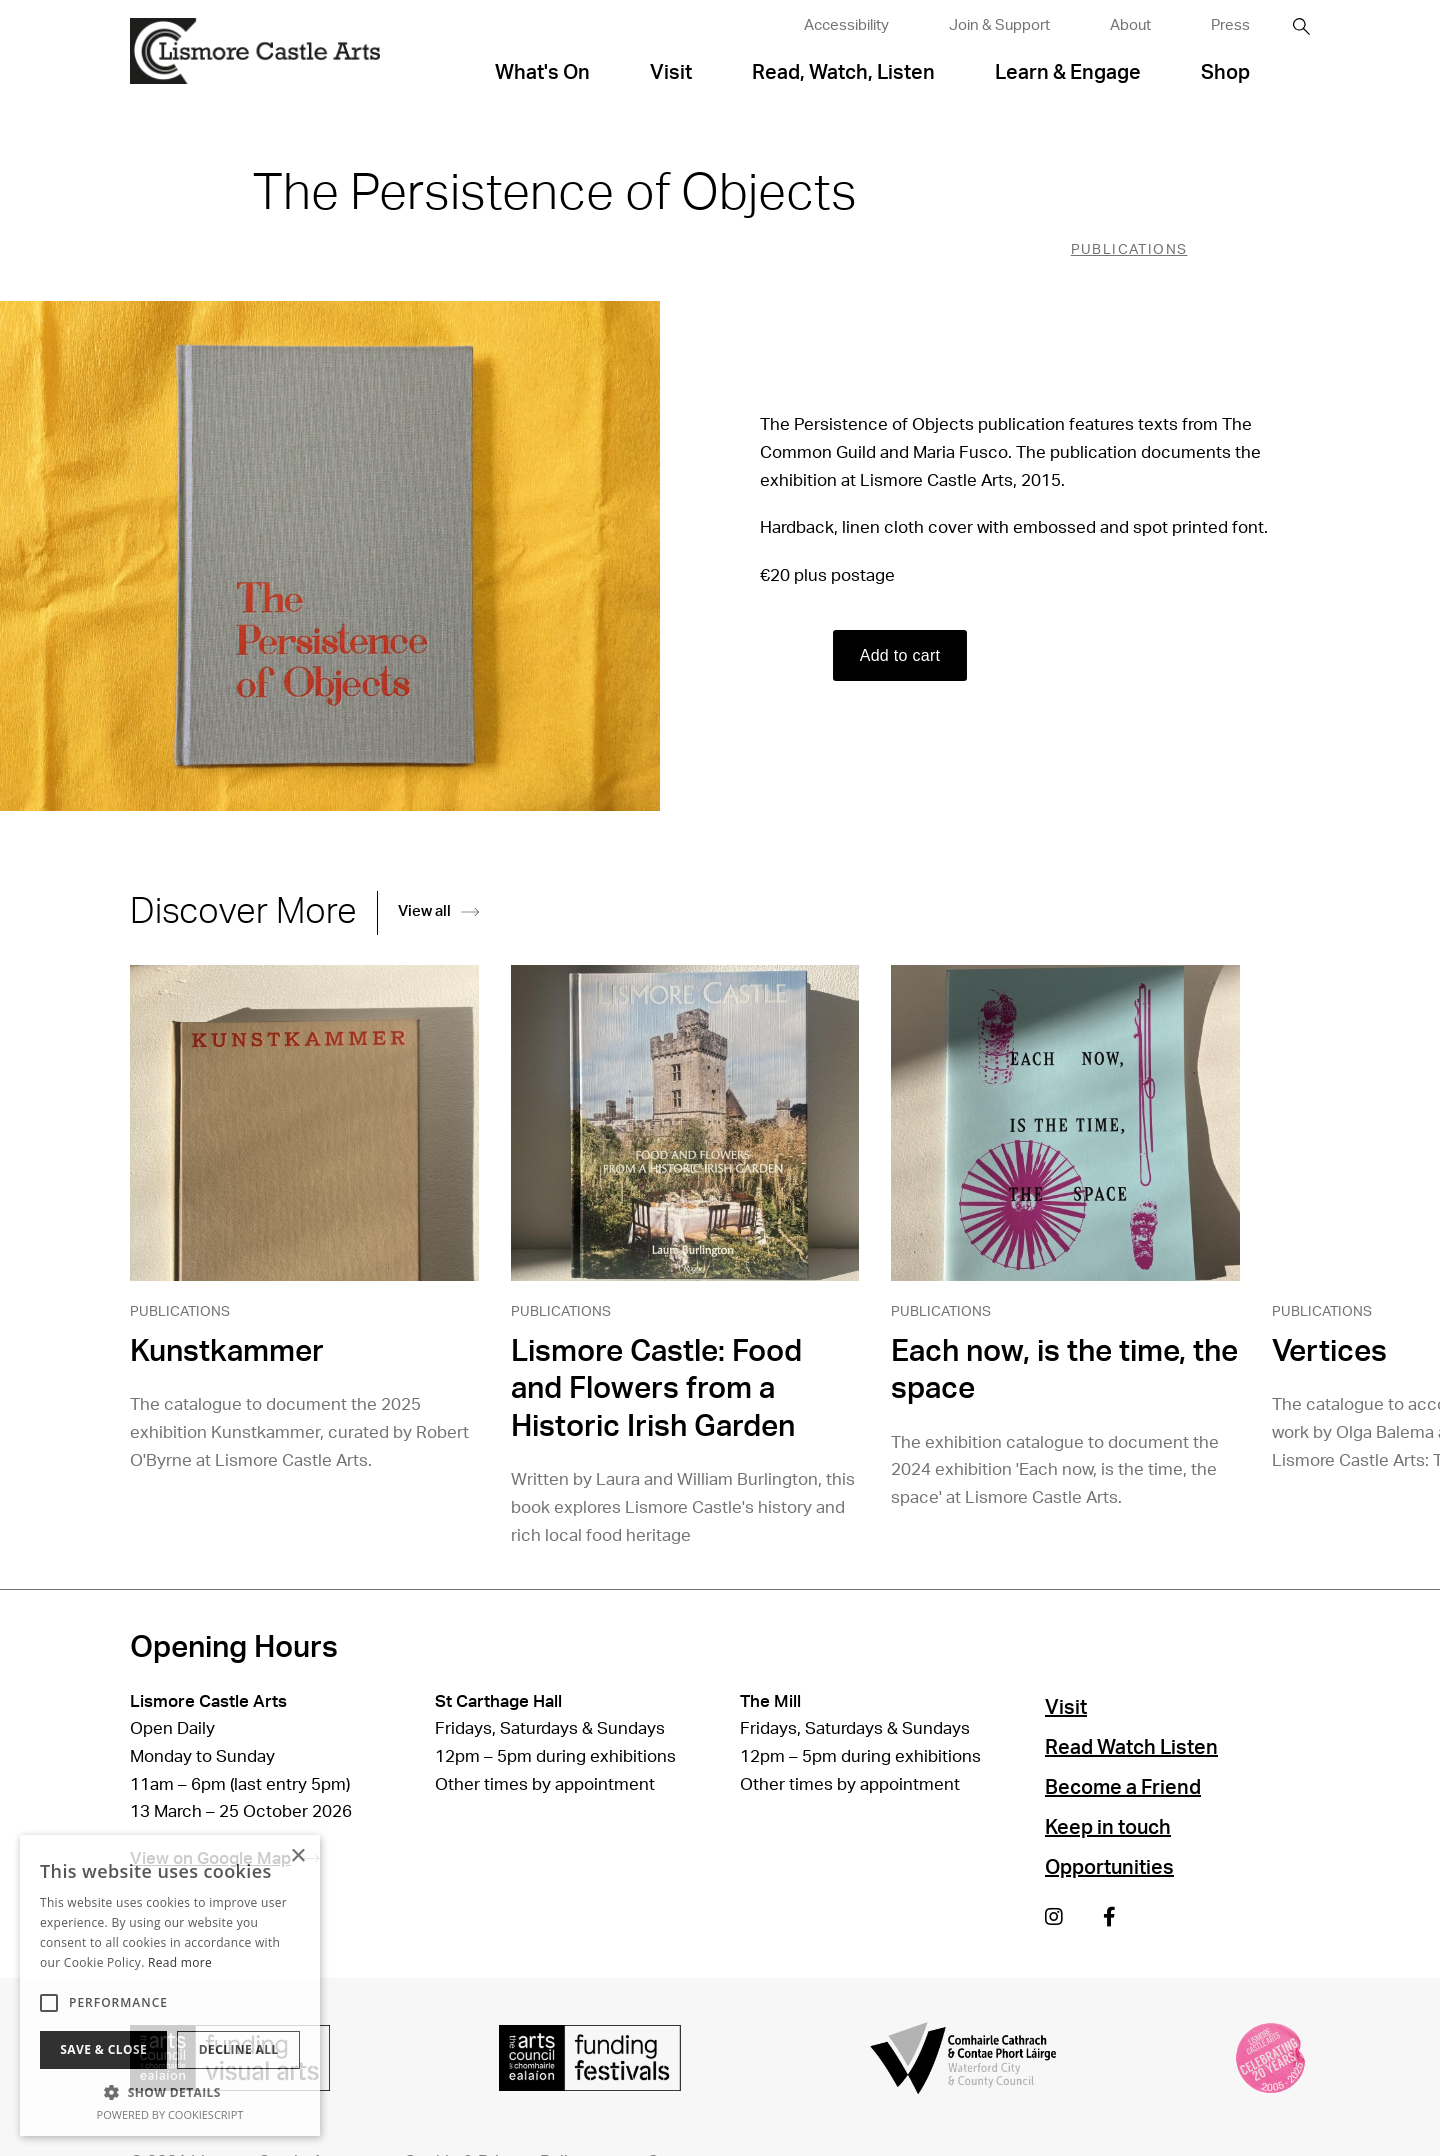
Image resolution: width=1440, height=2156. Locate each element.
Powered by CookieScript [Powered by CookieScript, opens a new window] (170, 2114)
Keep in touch (1108, 1828)
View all (438, 911)
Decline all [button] (239, 2049)
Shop (1225, 73)
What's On (542, 73)
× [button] (297, 1856)
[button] (170, 2092)
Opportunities (1109, 1868)
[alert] (170, 1985)
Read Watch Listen (1131, 1748)
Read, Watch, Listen (843, 73)
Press (1230, 25)
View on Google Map (224, 1859)
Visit (671, 73)
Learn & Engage (1068, 73)
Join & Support (999, 25)
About (1130, 25)
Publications (1129, 250)
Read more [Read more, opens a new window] (180, 1962)
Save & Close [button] (103, 2049)
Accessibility (846, 25)
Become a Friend (1123, 1788)
